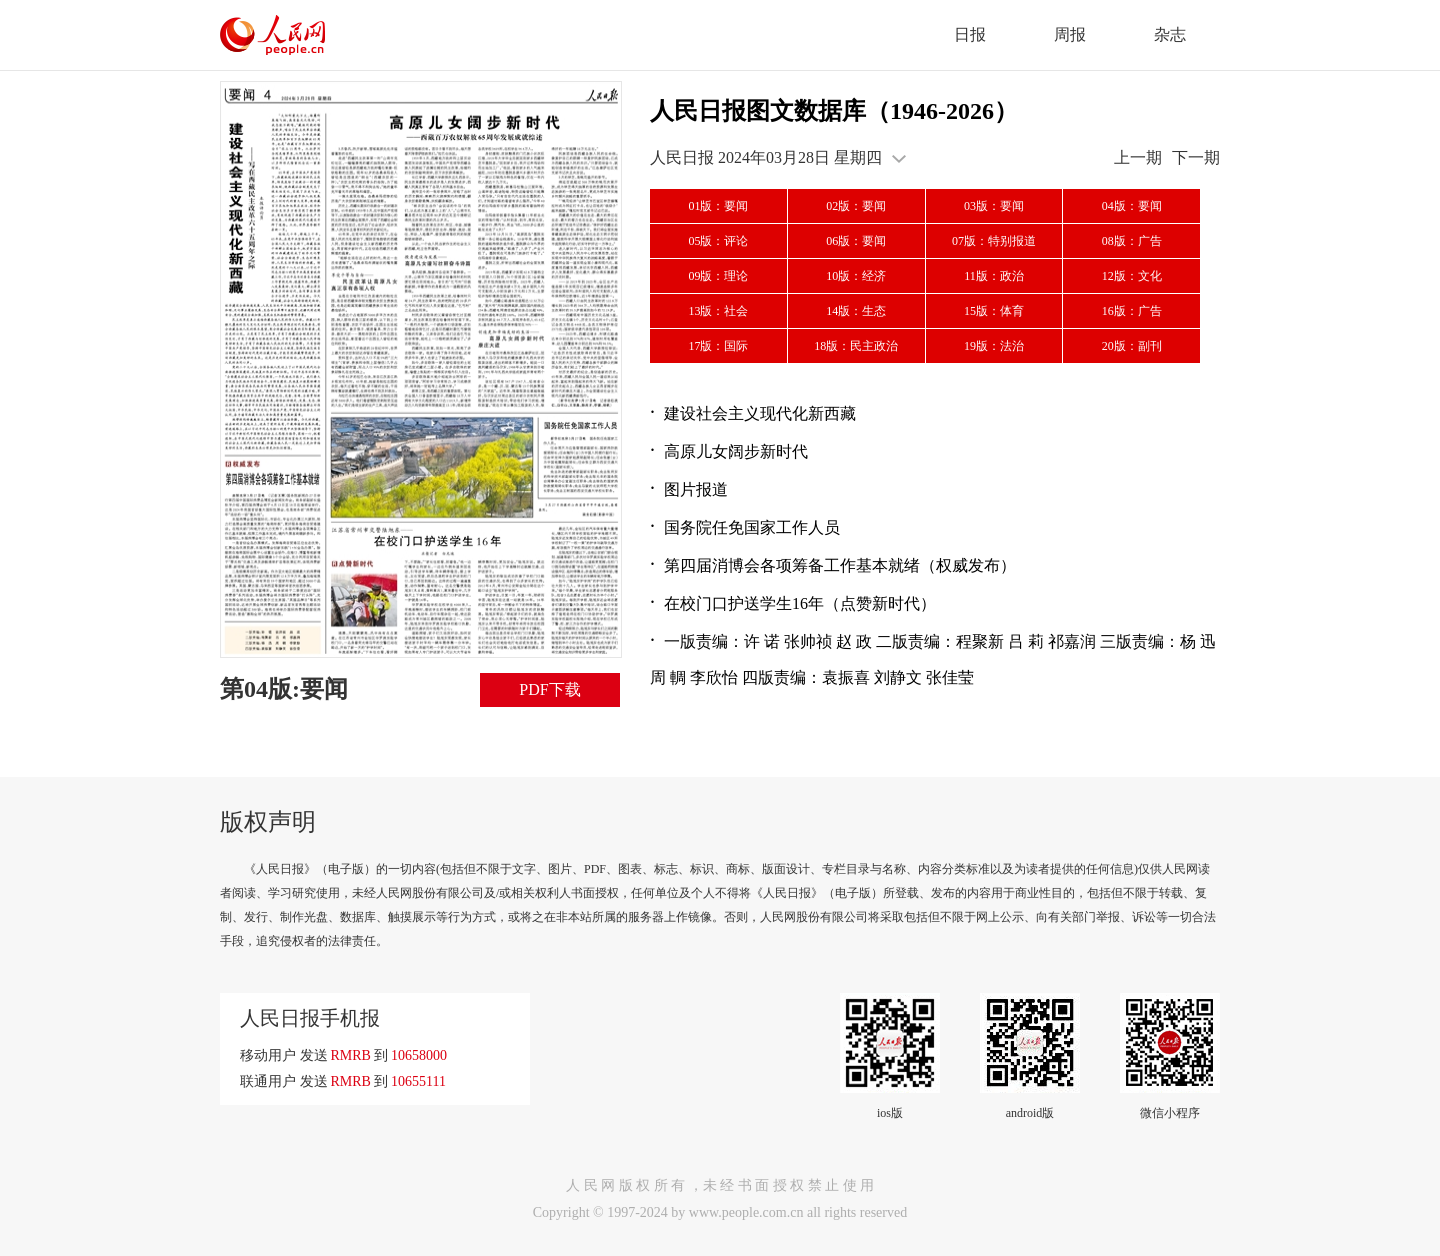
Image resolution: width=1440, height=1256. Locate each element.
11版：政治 (994, 276)
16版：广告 (1132, 311)
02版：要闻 (856, 206)
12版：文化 (1132, 276)
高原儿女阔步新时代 (736, 451)
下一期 (1196, 157)
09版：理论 (718, 276)
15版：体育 (994, 311)
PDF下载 (549, 689)
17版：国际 (718, 346)
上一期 (1138, 157)
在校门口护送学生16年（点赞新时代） (800, 603)
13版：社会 (718, 311)
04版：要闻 (1132, 206)
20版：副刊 (1132, 346)
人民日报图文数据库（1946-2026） (834, 111)
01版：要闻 (718, 206)
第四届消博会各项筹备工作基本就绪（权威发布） (840, 565)
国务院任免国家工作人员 (752, 527)
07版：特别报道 (994, 241)
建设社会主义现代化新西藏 (760, 413)
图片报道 (696, 489)
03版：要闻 (994, 206)
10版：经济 (856, 276)
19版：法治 (994, 346)
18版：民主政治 (856, 346)
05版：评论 (718, 241)
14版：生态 (856, 311)
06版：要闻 (856, 241)
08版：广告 (1132, 241)
